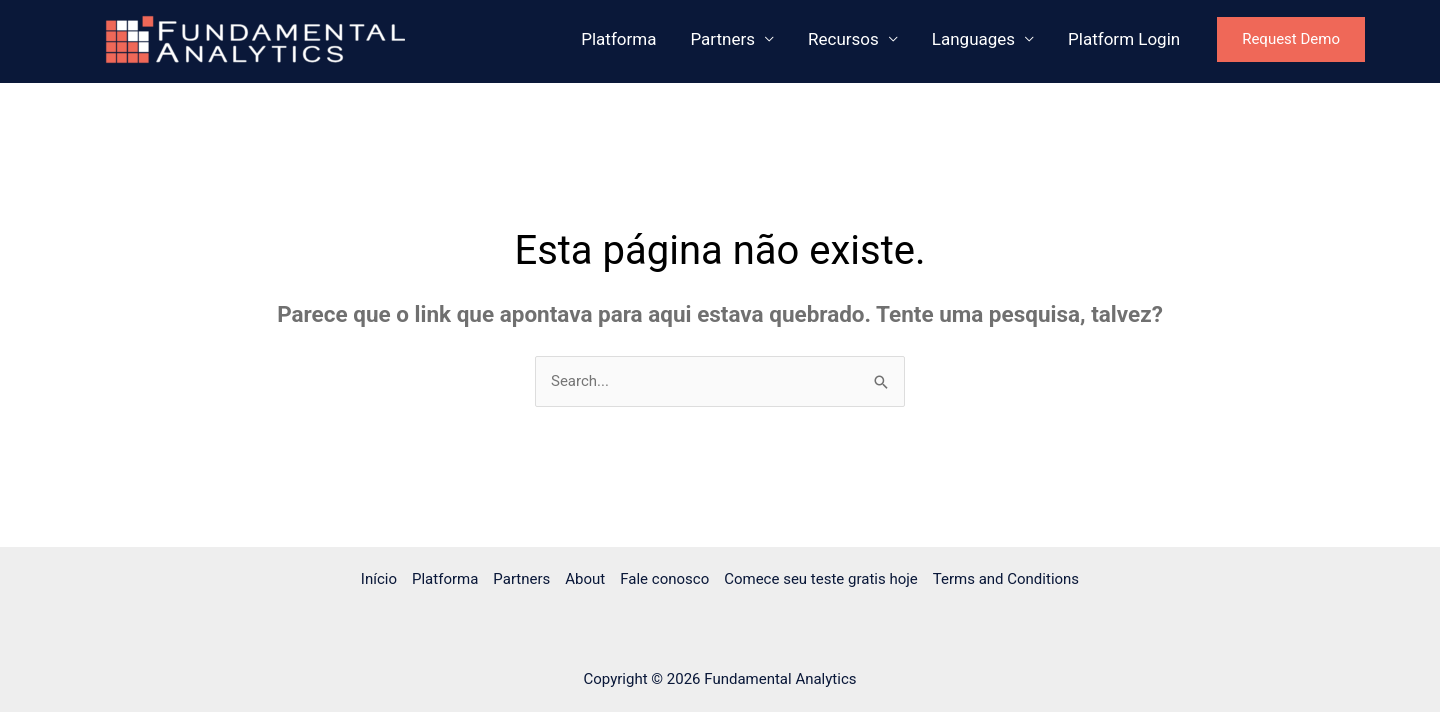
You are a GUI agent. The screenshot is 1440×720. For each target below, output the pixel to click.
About (585, 579)
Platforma (618, 39)
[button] (1311, 39)
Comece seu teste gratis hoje (821, 579)
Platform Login (1124, 39)
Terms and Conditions (1006, 579)
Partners (722, 39)
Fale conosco (664, 579)
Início (379, 579)
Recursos (843, 39)
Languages (973, 39)
